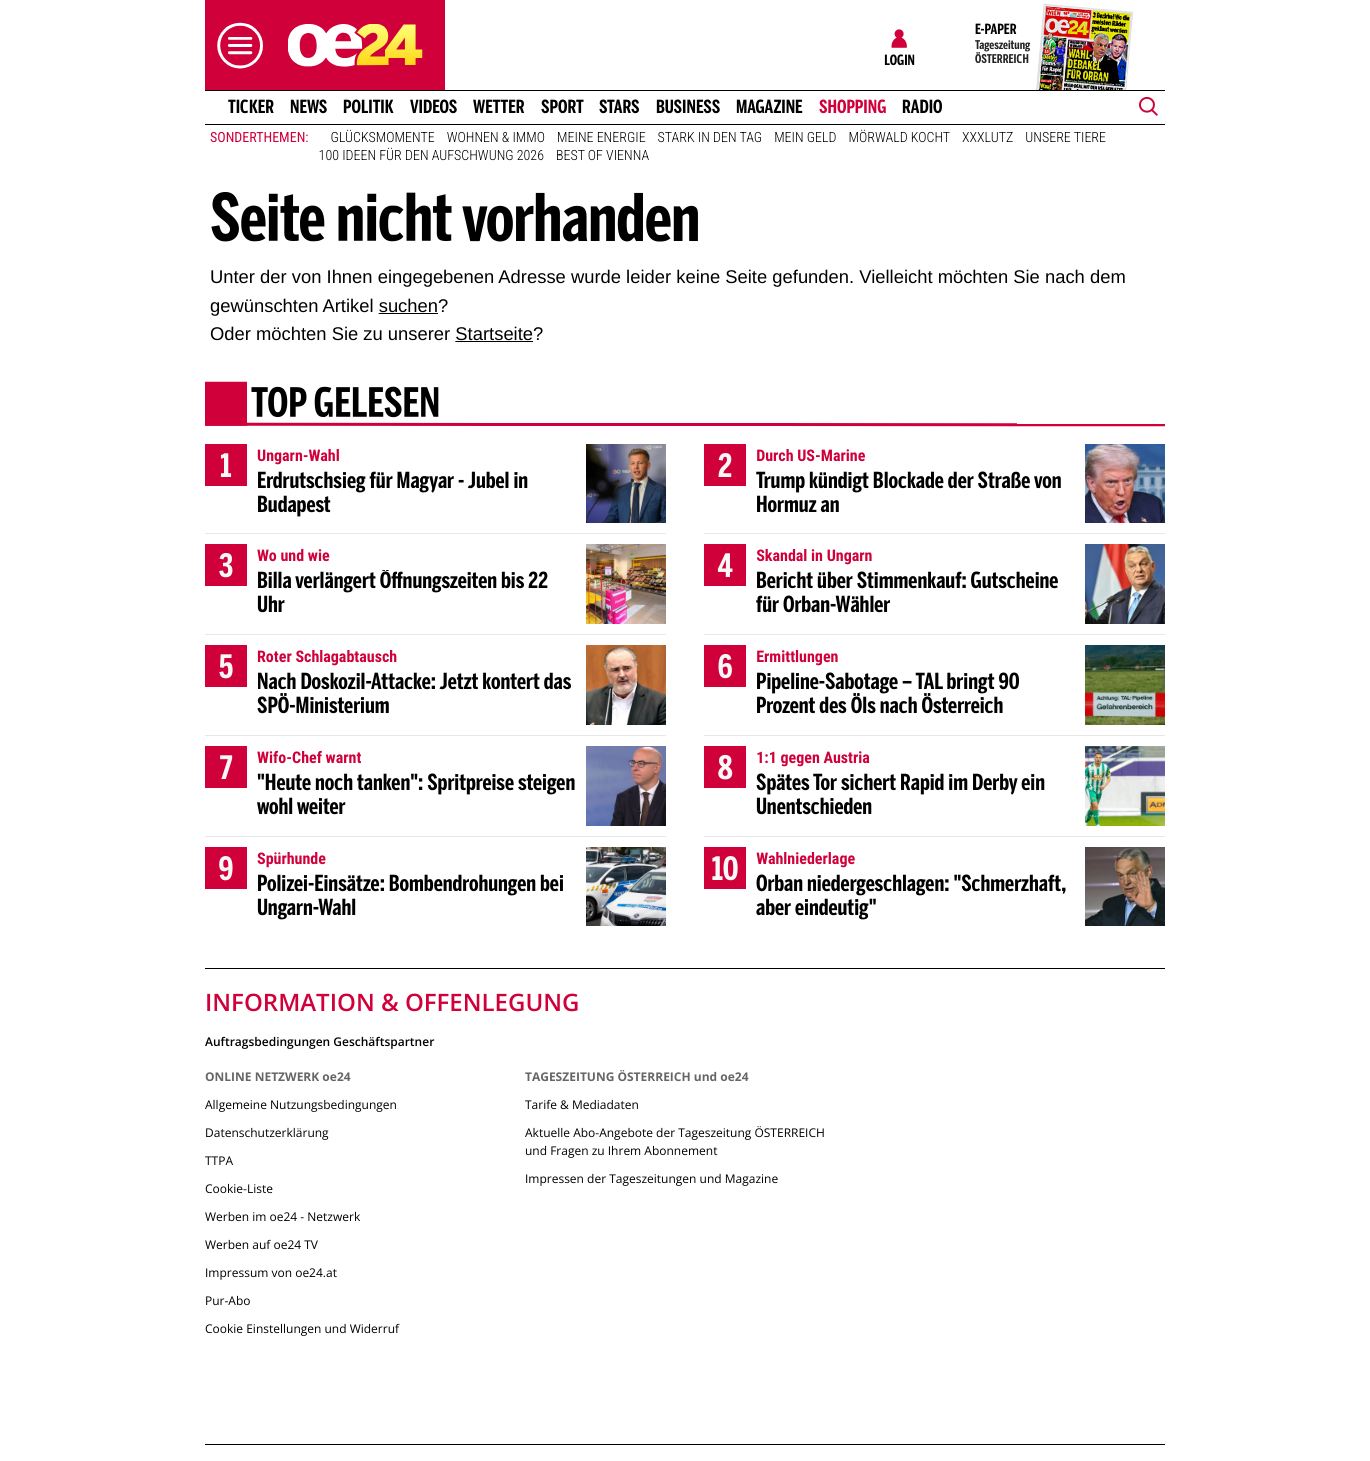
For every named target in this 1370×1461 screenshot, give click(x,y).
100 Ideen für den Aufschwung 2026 (431, 156)
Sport (562, 107)
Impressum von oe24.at (271, 1272)
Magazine (769, 107)
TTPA (219, 1160)
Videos (433, 107)
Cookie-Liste (239, 1188)
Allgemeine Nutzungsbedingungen (301, 1104)
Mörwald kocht (900, 138)
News (308, 107)
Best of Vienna (602, 156)
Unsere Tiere (1065, 138)
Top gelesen (345, 405)
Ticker (251, 107)
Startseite (494, 333)
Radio (922, 107)
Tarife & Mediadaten (582, 1104)
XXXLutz (987, 138)
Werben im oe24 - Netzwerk (282, 1216)
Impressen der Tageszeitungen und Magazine (651, 1178)
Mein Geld (805, 138)
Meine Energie (601, 138)
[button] (235, 45)
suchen (408, 305)
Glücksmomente (383, 138)
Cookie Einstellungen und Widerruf (302, 1328)
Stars (619, 107)
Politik (368, 107)
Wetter (499, 107)
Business (688, 107)
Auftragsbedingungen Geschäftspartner (319, 1040)
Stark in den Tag (710, 138)
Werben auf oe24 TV (261, 1244)
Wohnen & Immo (496, 138)
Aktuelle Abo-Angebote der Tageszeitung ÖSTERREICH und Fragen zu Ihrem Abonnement (675, 1141)
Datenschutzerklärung (267, 1132)
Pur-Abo (228, 1300)
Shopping (852, 107)
